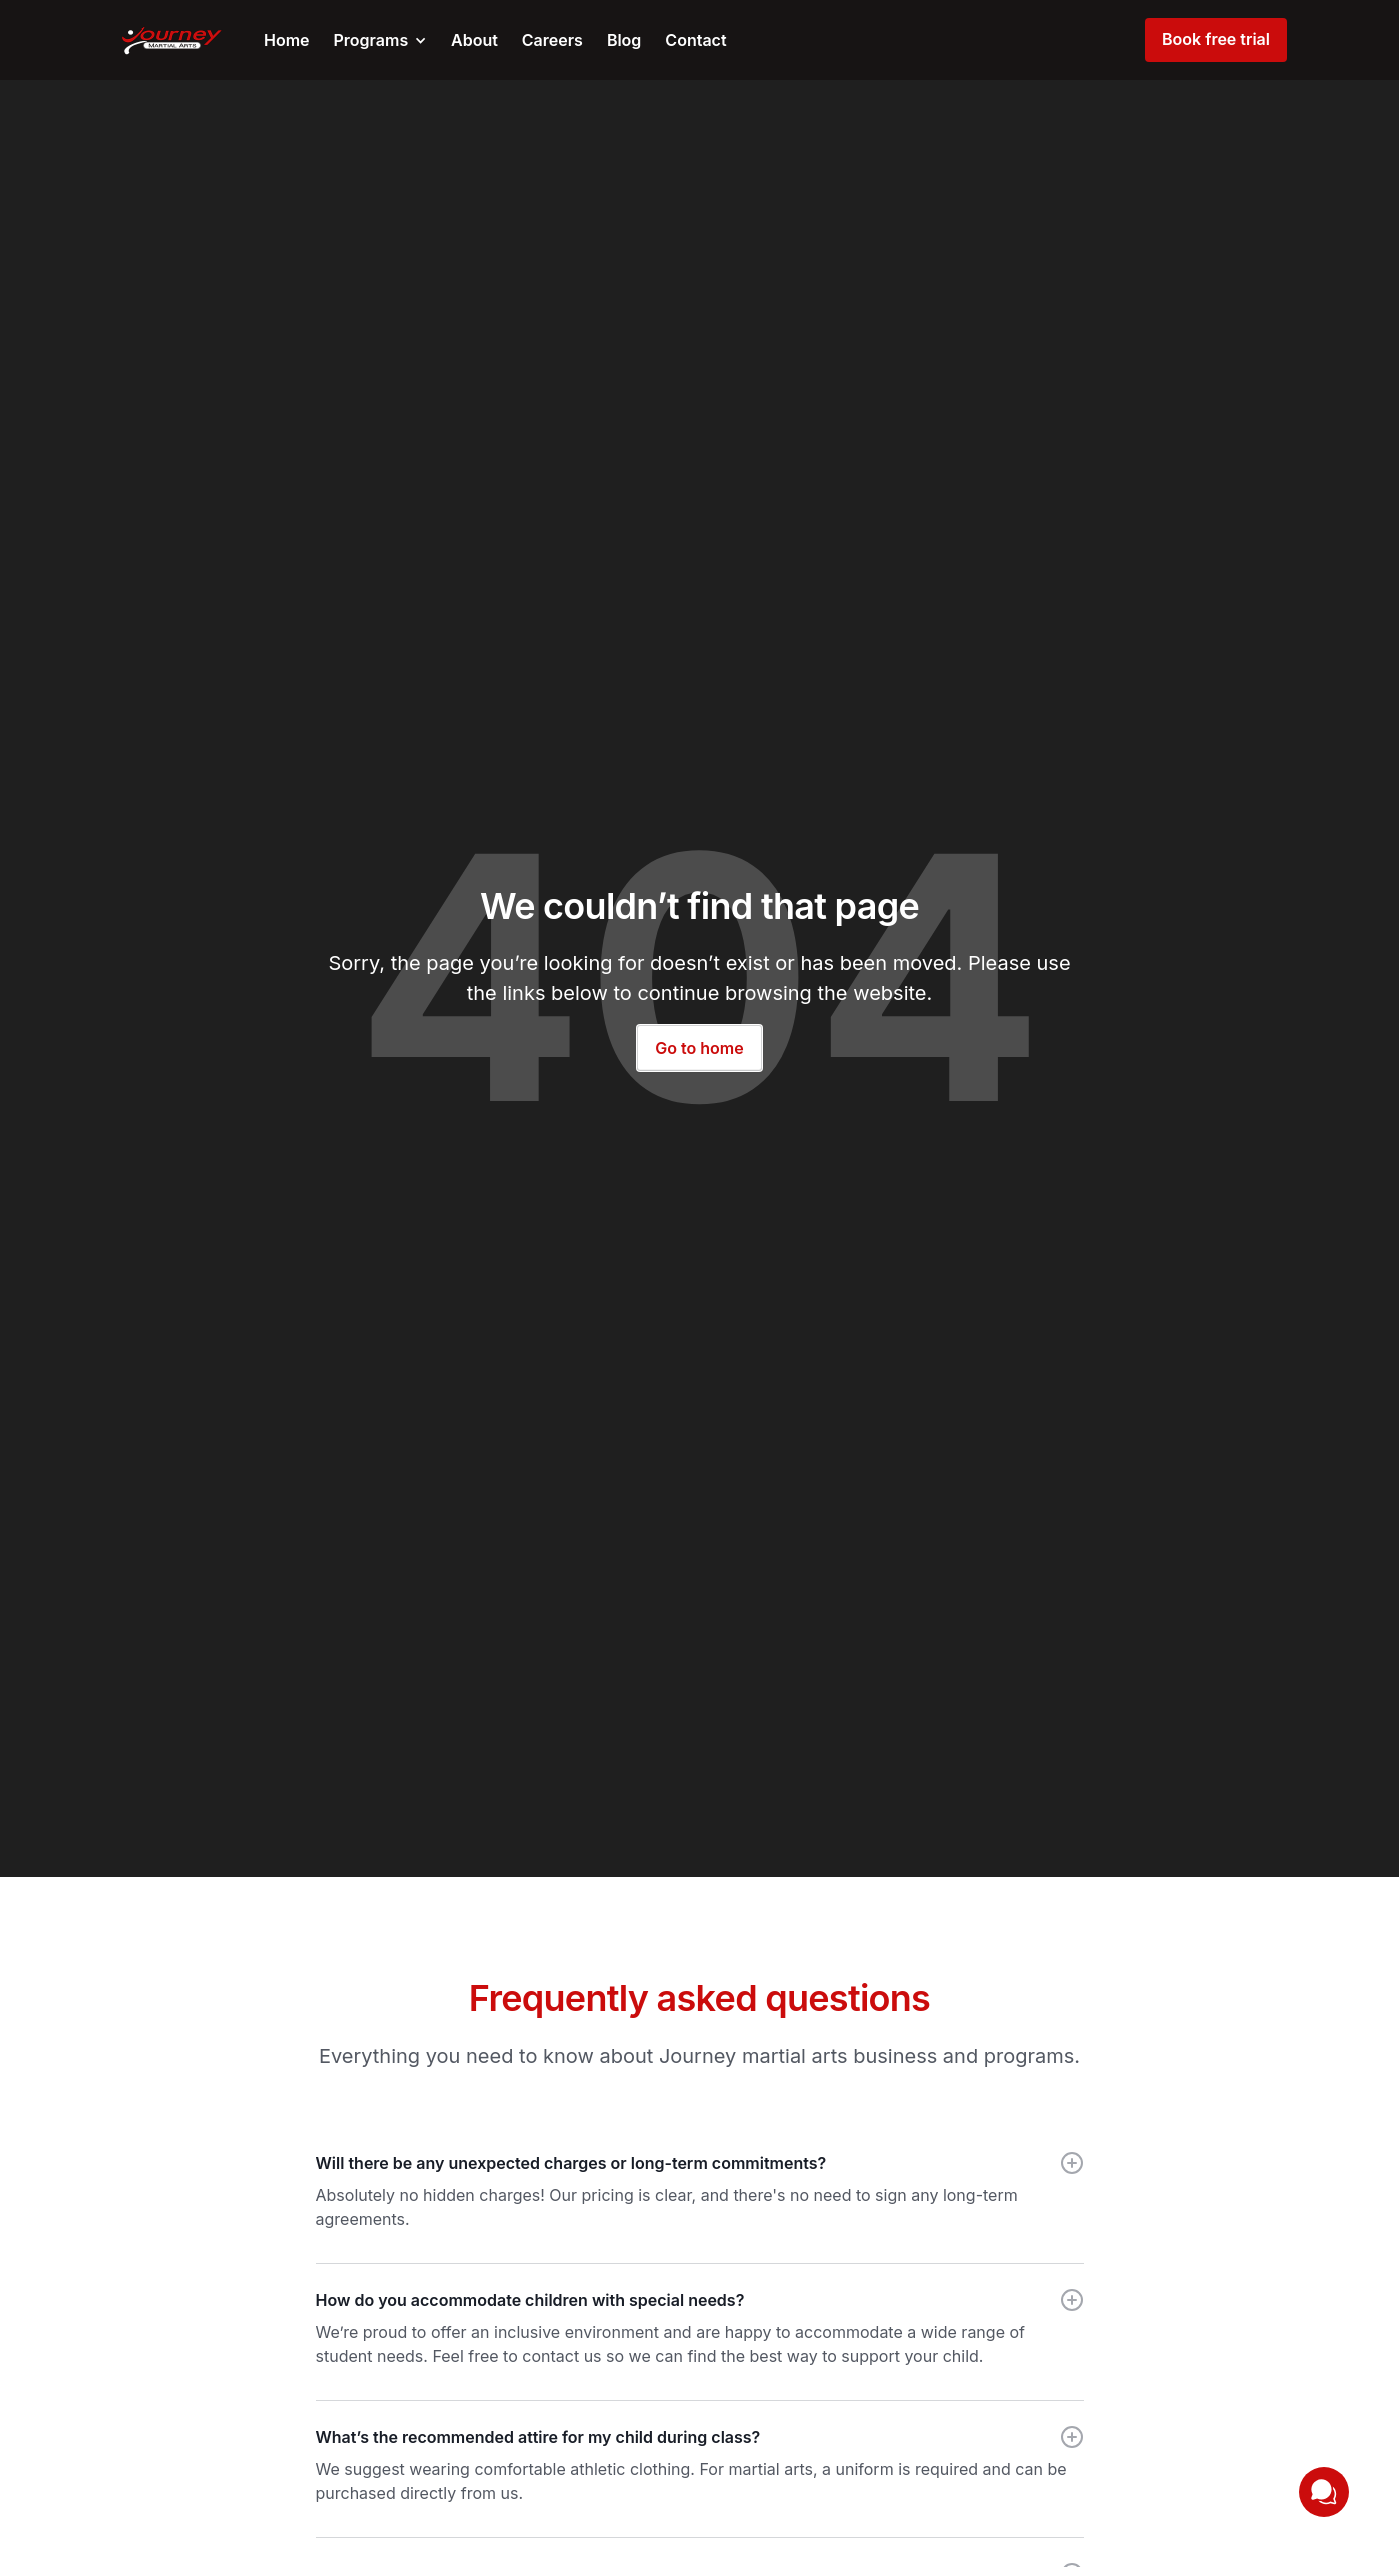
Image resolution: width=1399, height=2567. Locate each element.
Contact (695, 40)
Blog (624, 40)
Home (287, 40)
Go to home (699, 1048)
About (474, 40)
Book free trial (1216, 39)
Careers (552, 40)
